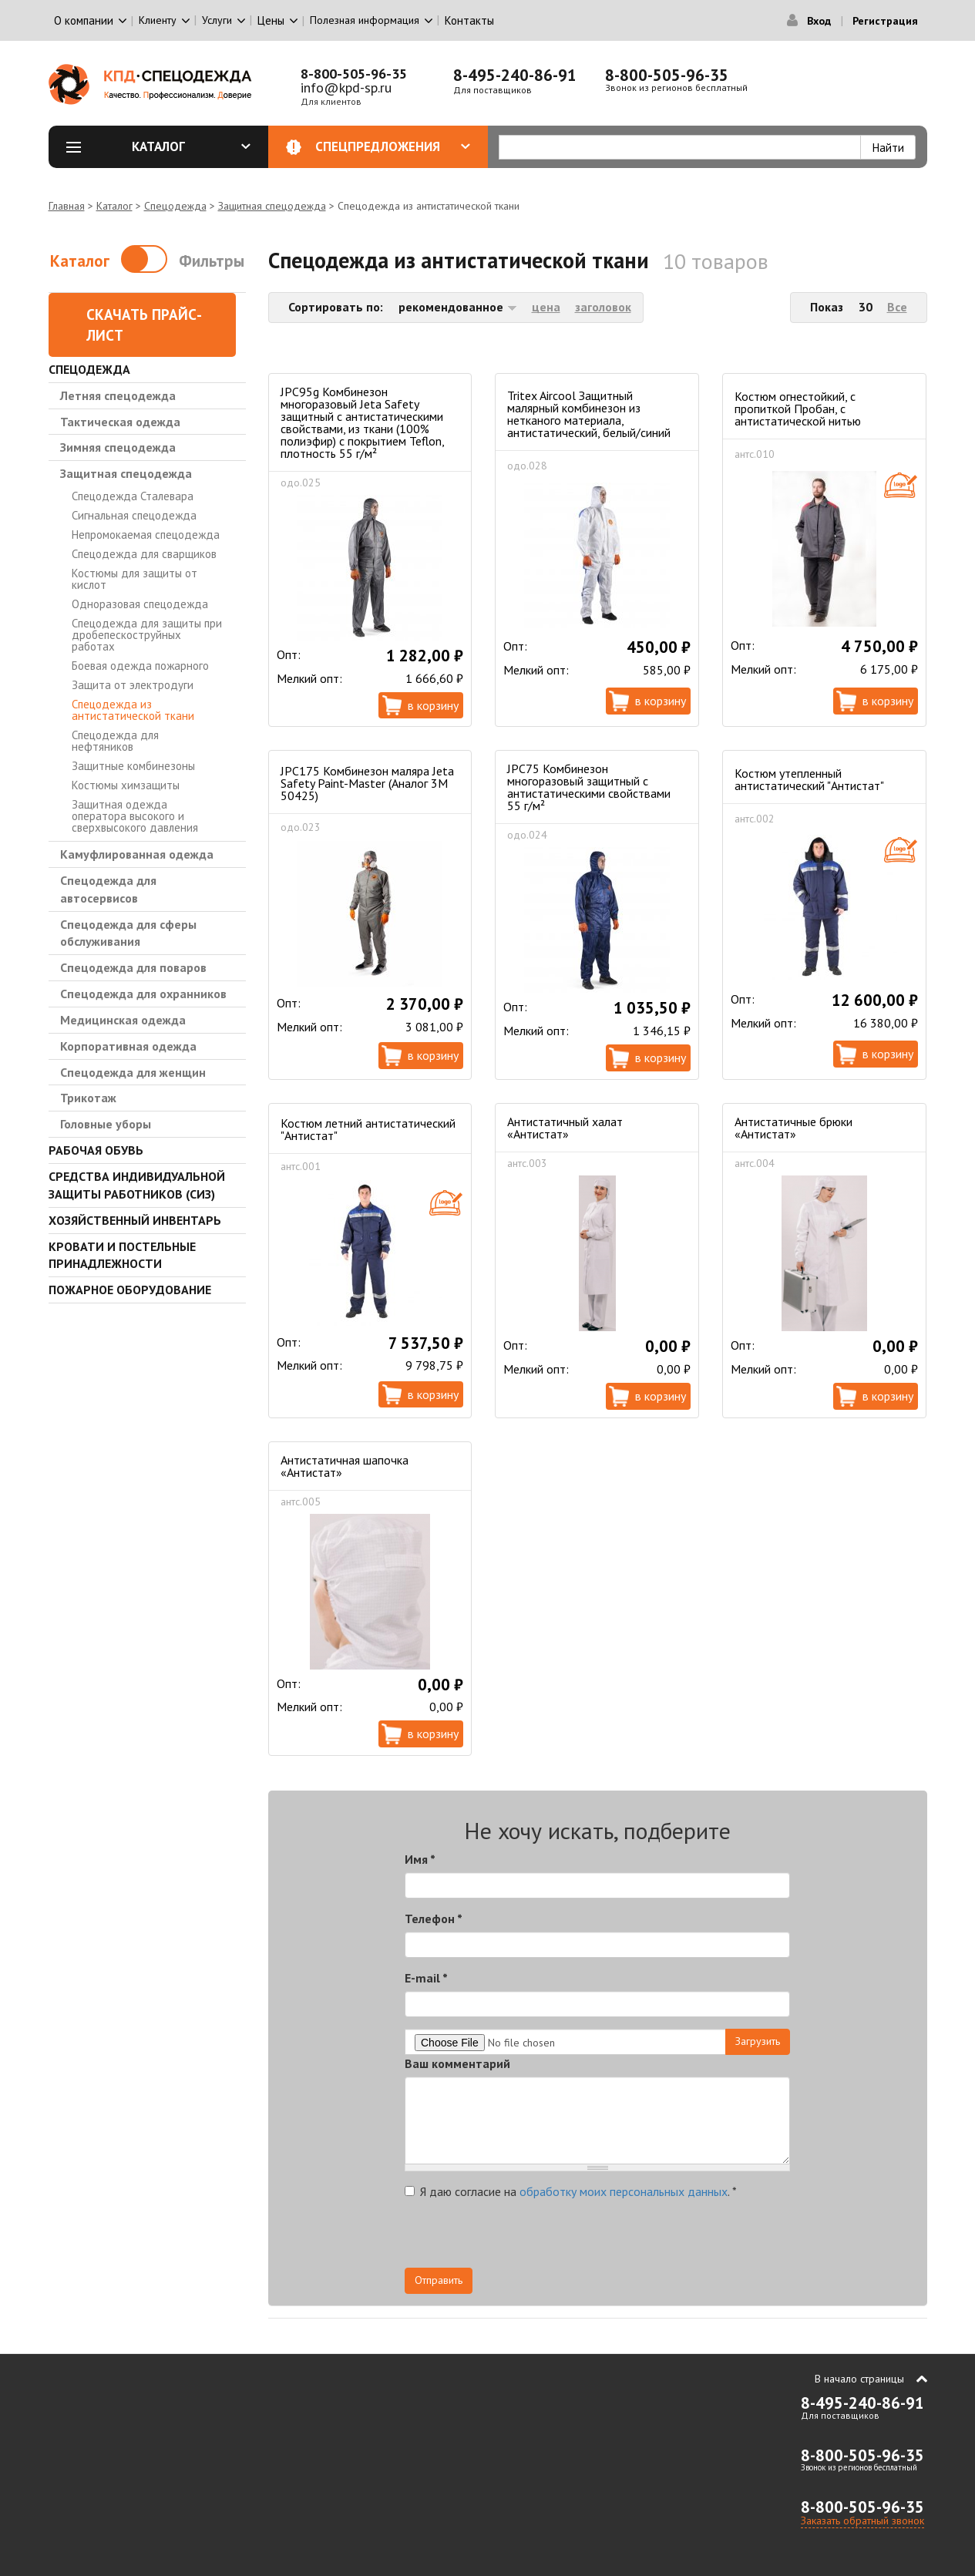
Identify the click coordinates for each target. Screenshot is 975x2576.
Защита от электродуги (132, 685)
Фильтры (211, 261)
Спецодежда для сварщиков (144, 553)
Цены (270, 20)
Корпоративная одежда (128, 1046)
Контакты (469, 20)
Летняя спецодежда (118, 395)
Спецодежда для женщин (133, 1072)
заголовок (603, 306)
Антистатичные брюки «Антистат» (793, 1128)
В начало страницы (859, 2379)
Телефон (433, 1918)
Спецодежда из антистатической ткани (133, 710)
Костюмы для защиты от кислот (134, 579)
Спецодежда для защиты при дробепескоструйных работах (147, 635)
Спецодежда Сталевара (132, 496)
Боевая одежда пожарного (140, 665)
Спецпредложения (392, 146)
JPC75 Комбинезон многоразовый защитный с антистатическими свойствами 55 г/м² (589, 787)
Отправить (438, 2280)
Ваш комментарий (457, 2063)
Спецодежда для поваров (133, 967)
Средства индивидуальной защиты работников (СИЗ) (137, 1185)
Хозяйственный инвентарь (135, 1220)
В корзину (433, 705)
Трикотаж (88, 1097)
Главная (67, 206)
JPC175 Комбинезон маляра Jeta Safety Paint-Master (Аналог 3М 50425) (367, 783)
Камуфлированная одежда (136, 854)
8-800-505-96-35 (354, 73)
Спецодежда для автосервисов (108, 889)
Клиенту (158, 20)
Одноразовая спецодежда (140, 604)
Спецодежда (175, 206)
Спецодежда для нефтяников (115, 741)
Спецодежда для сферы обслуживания (128, 933)
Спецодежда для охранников (143, 993)
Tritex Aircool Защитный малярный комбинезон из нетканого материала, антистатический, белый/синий (589, 414)
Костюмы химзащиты (126, 785)
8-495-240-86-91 (515, 75)
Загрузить (757, 2041)
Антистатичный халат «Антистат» (565, 1128)
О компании (83, 20)
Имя (420, 1859)
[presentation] (651, 2238)
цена (546, 306)
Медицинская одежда (123, 1019)
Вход (819, 21)
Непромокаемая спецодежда (146, 534)
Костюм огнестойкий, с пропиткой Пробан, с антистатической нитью (798, 408)
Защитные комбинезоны (133, 765)
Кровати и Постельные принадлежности (122, 1255)
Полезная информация (364, 20)
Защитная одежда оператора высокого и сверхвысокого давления (135, 816)
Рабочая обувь (96, 1150)
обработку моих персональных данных (623, 2191)
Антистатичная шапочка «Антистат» (344, 1466)
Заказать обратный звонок (862, 2520)
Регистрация (885, 21)
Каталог (191, 146)
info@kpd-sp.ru (346, 87)
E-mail (426, 1978)
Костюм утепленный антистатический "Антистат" (809, 779)
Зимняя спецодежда (118, 447)
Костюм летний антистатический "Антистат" (368, 1129)
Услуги (217, 20)
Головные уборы (105, 1124)
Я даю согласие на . (571, 2191)
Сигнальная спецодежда (134, 515)
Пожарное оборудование (130, 1289)
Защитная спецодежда (272, 206)
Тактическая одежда (120, 421)
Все (897, 306)
